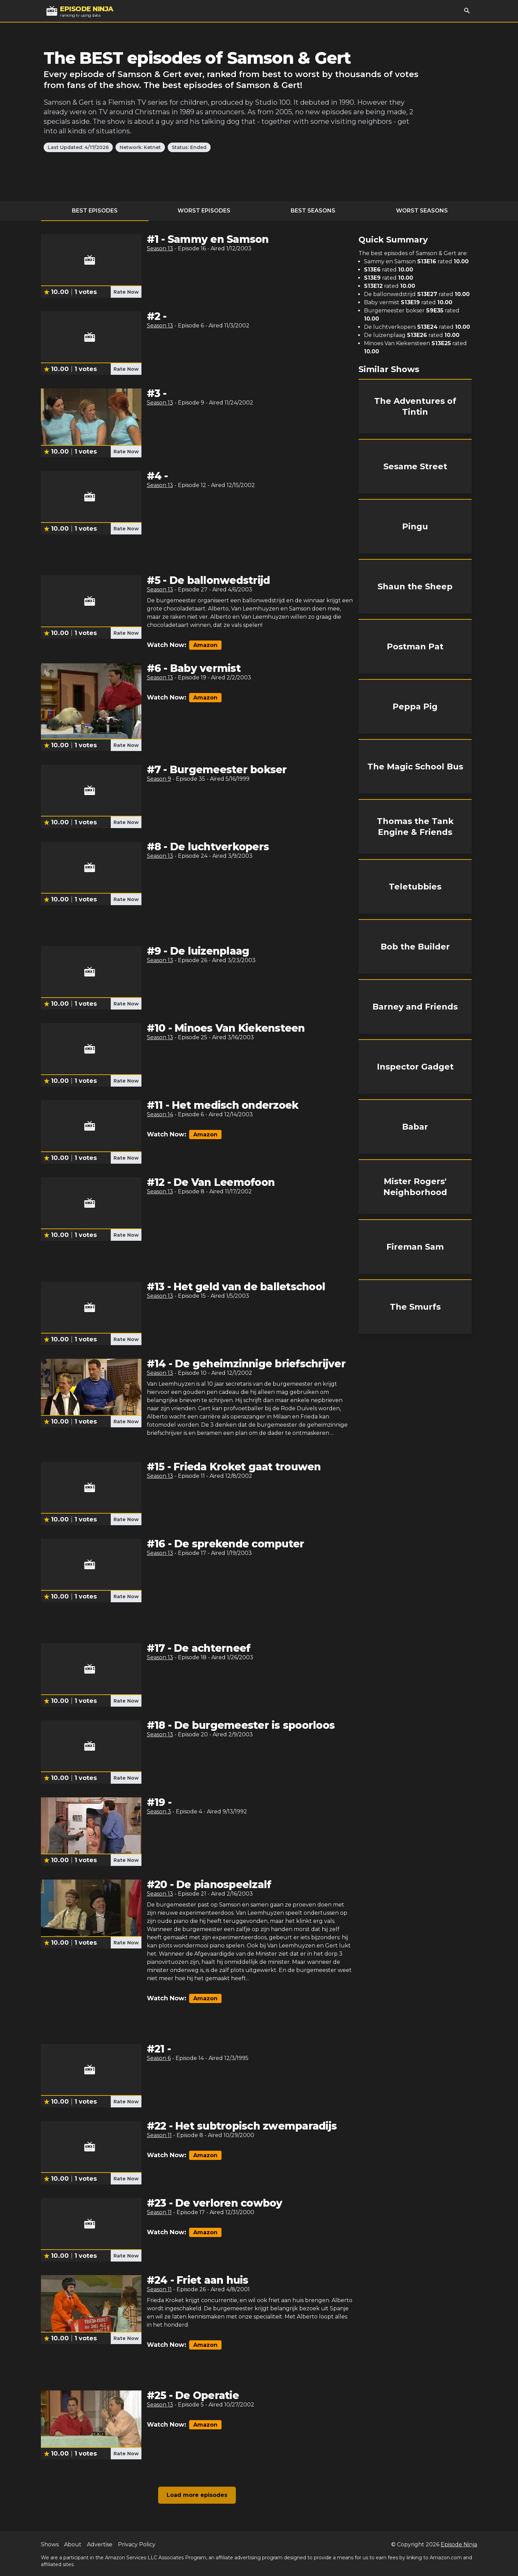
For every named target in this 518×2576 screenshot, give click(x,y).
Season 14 (160, 1114)
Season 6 (159, 2058)
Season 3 (159, 1811)
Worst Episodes (204, 210)
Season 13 (160, 248)
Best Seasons (313, 210)
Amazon (205, 645)
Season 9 (159, 779)
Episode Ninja (459, 2544)
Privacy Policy (136, 2544)
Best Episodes (95, 210)
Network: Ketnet (140, 147)
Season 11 (159, 2135)
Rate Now (126, 292)
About (72, 2544)
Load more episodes (197, 2495)
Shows (50, 2544)
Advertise (99, 2544)
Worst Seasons (422, 210)
